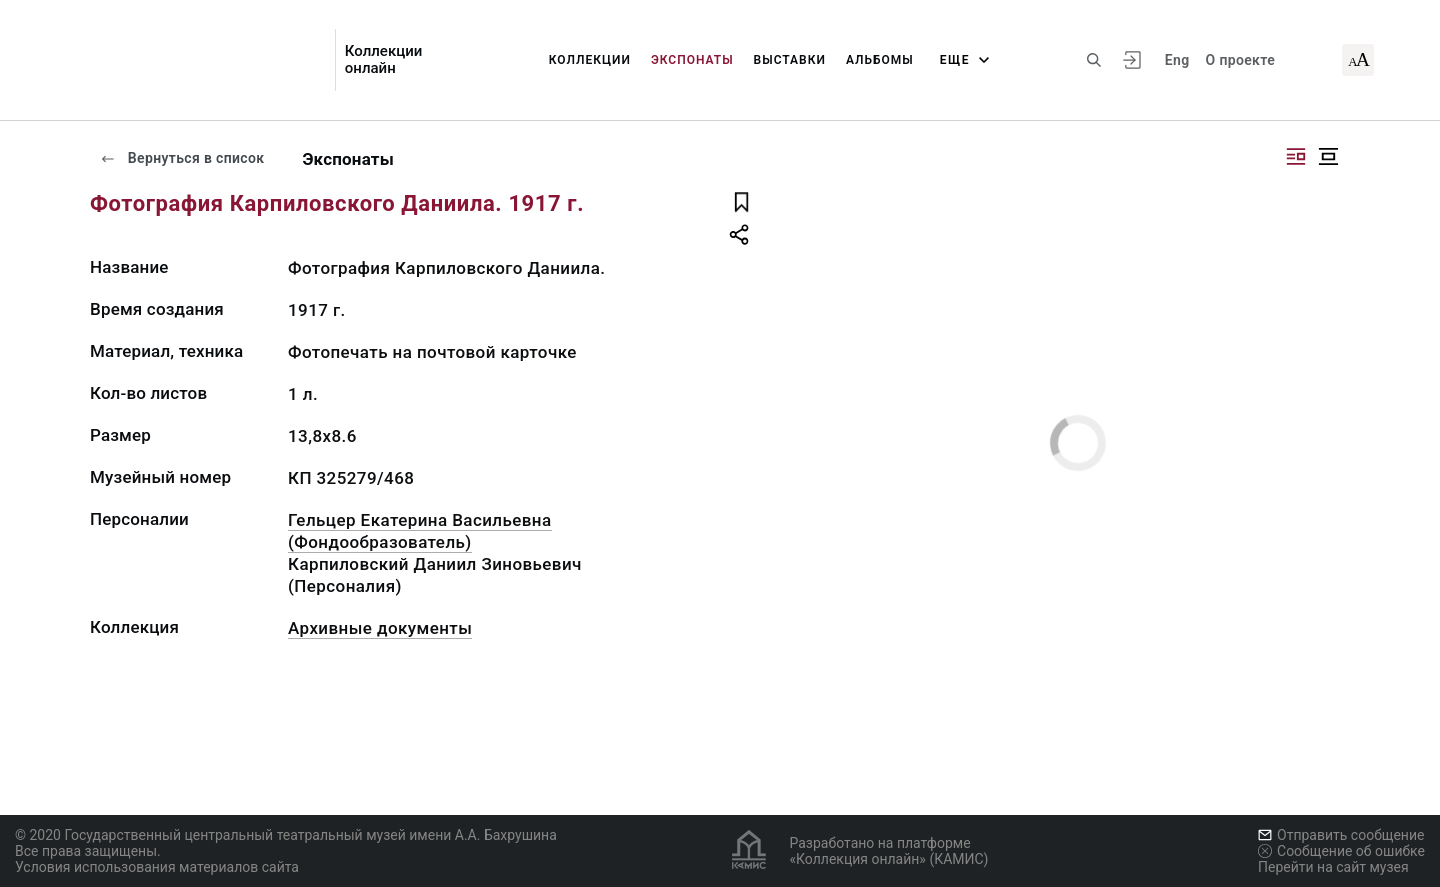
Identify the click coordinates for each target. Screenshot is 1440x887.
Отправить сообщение (1341, 835)
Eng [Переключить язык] (1177, 60)
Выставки (790, 60)
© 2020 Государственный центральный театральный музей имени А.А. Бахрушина (286, 835)
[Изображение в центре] (1328, 156)
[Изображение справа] (1296, 156)
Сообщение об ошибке (1341, 851)
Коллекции (590, 60)
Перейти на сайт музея (1333, 867)
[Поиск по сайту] (1094, 60)
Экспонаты (692, 60)
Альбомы (880, 60)
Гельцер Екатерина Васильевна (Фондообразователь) (420, 531)
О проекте (1240, 60)
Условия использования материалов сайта (157, 867)
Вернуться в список (182, 158)
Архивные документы (380, 628)
